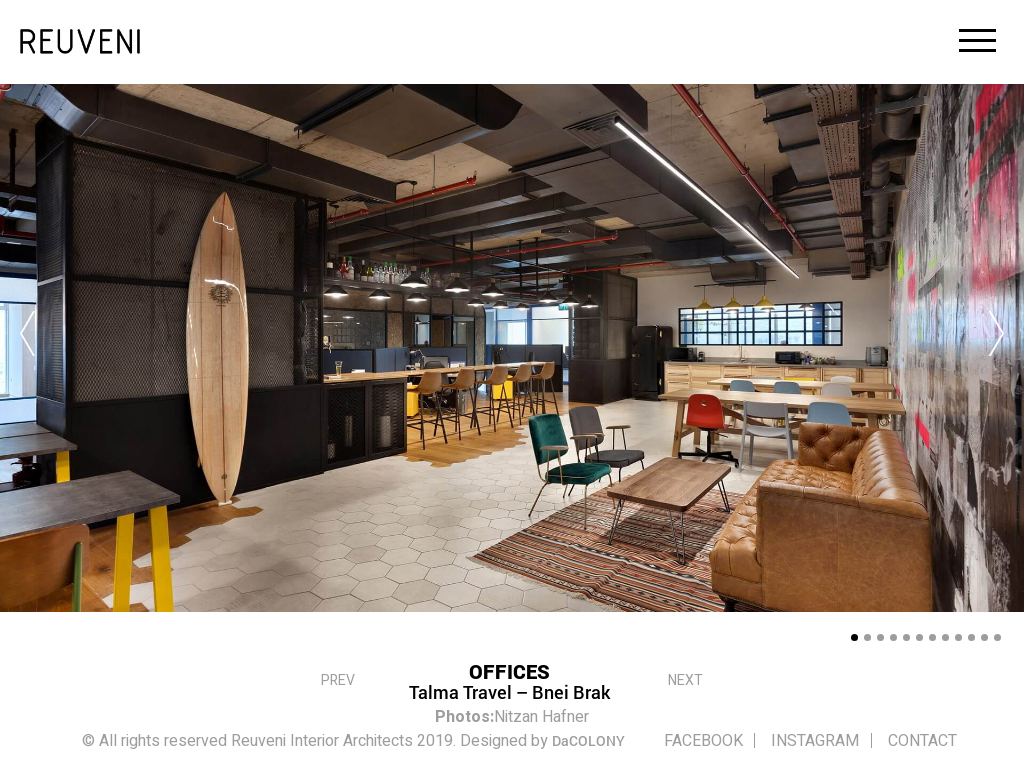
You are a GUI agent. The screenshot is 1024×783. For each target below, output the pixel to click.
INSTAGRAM (813, 741)
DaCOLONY (588, 740)
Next (685, 676)
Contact (919, 741)
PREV (338, 676)
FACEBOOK (700, 741)
